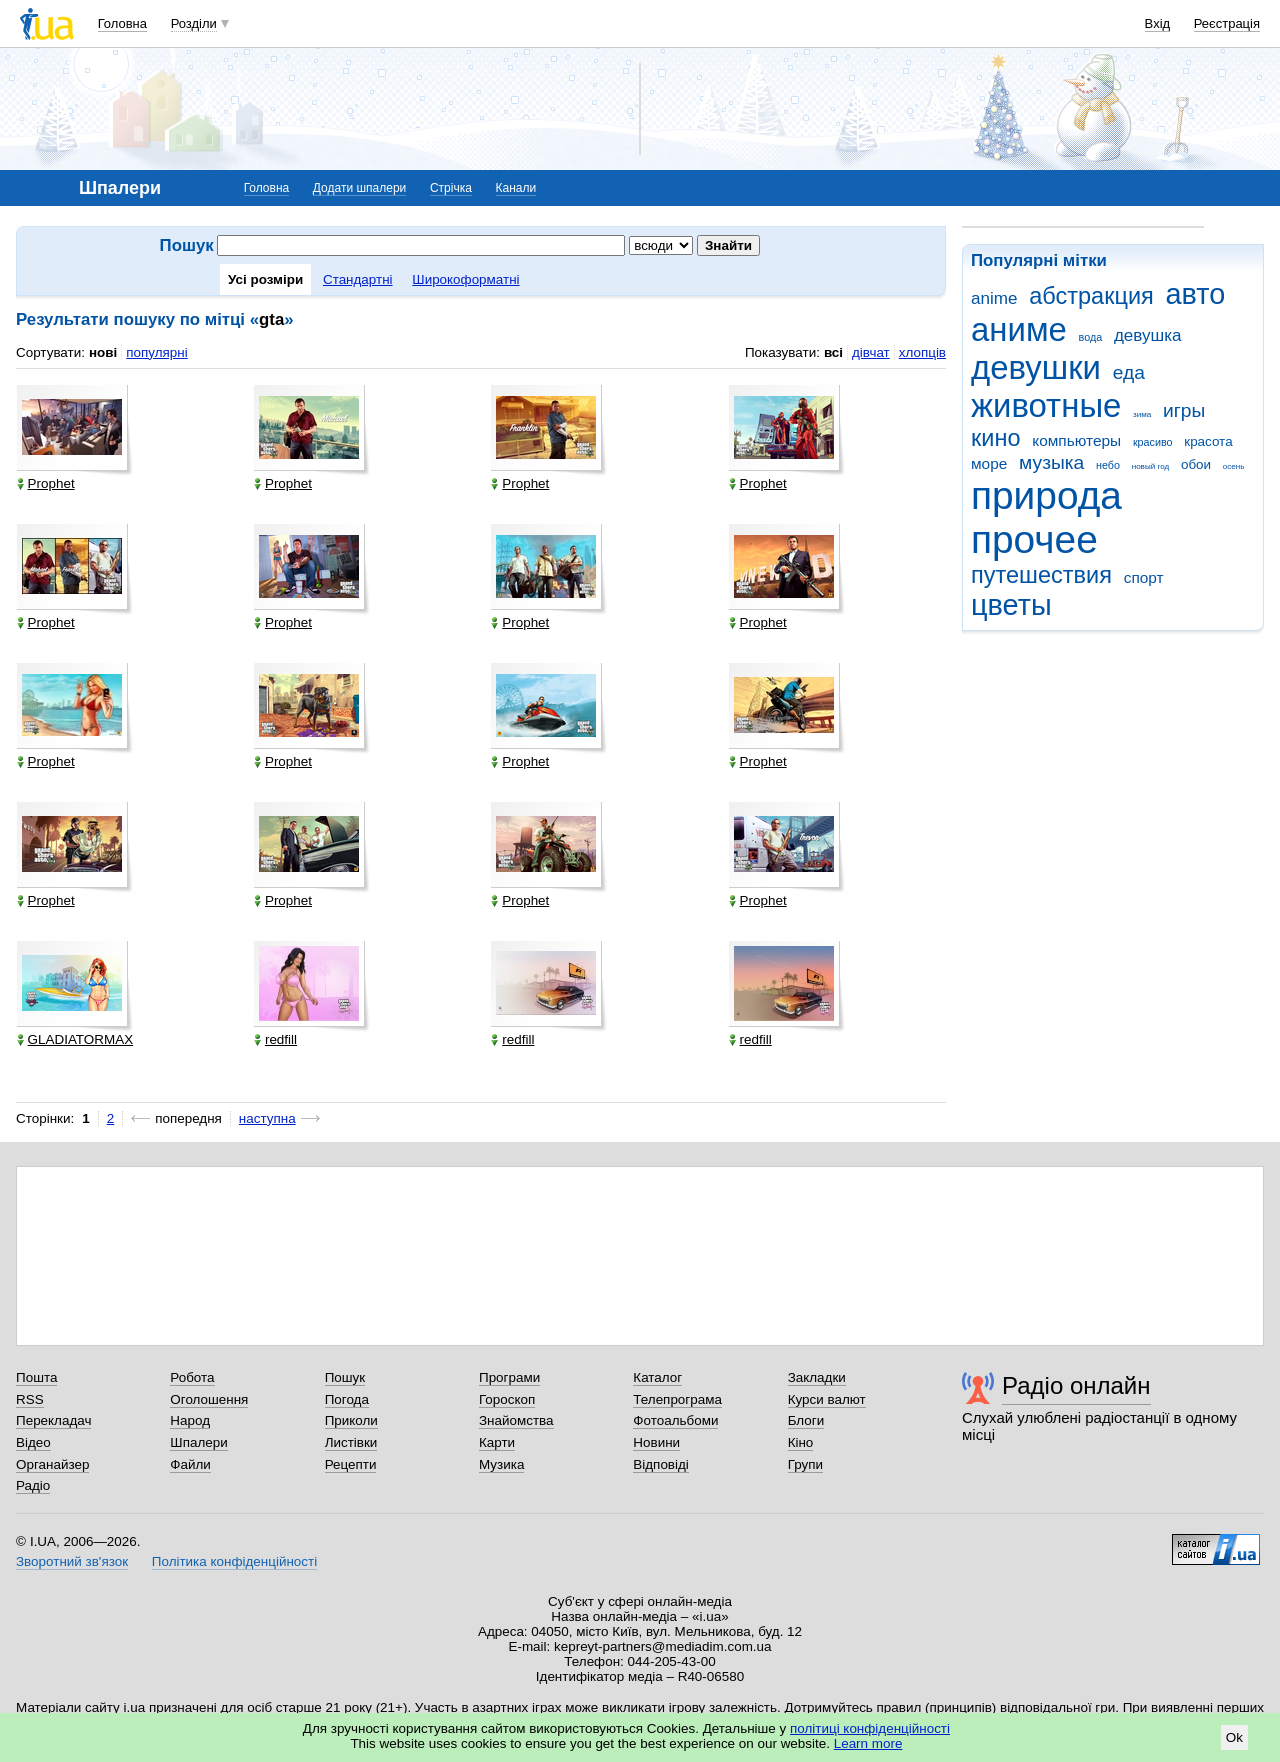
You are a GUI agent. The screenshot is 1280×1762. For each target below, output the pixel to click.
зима (1142, 414)
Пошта (36, 1377)
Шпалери (198, 1442)
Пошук (345, 1377)
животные (1046, 405)
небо (1108, 465)
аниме (1019, 329)
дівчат (871, 352)
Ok (1234, 1737)
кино (996, 438)
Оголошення (209, 1399)
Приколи (351, 1420)
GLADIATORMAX (75, 1039)
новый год (1150, 466)
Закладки (817, 1377)
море (989, 463)
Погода (347, 1399)
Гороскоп (507, 1399)
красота (1208, 441)
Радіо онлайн (1076, 1385)
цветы (1011, 605)
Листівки (351, 1442)
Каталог (657, 1377)
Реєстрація (1227, 23)
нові (103, 352)
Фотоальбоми (675, 1420)
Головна (122, 23)
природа (1046, 495)
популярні (156, 352)
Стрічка (451, 188)
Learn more (868, 1743)
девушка (1148, 335)
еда (1129, 372)
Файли (190, 1464)
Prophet (46, 483)
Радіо (33, 1485)
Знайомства (516, 1420)
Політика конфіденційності (234, 1561)
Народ (190, 1420)
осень (1234, 466)
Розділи (194, 23)
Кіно (801, 1442)
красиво (1153, 442)
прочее (1034, 539)
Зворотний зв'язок (72, 1561)
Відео (33, 1442)
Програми (509, 1377)
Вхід (1158, 23)
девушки (1036, 367)
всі (833, 352)
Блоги (806, 1420)
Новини (656, 1442)
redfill (275, 1039)
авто (1196, 294)
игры (1184, 410)
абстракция (1091, 296)
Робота (192, 1377)
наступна (267, 1118)
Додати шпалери (359, 188)
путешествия (1041, 575)
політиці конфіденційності (870, 1728)
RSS (30, 1399)
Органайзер (52, 1464)
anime (994, 298)
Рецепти (351, 1464)
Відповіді (661, 1464)
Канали (516, 188)
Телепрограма (677, 1399)
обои (1196, 464)
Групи (805, 1464)
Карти (497, 1442)
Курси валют (827, 1399)
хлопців (922, 352)
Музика (501, 1464)
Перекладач (53, 1420)
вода (1091, 337)
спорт (1144, 577)
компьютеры (1076, 440)
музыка (1051, 462)
